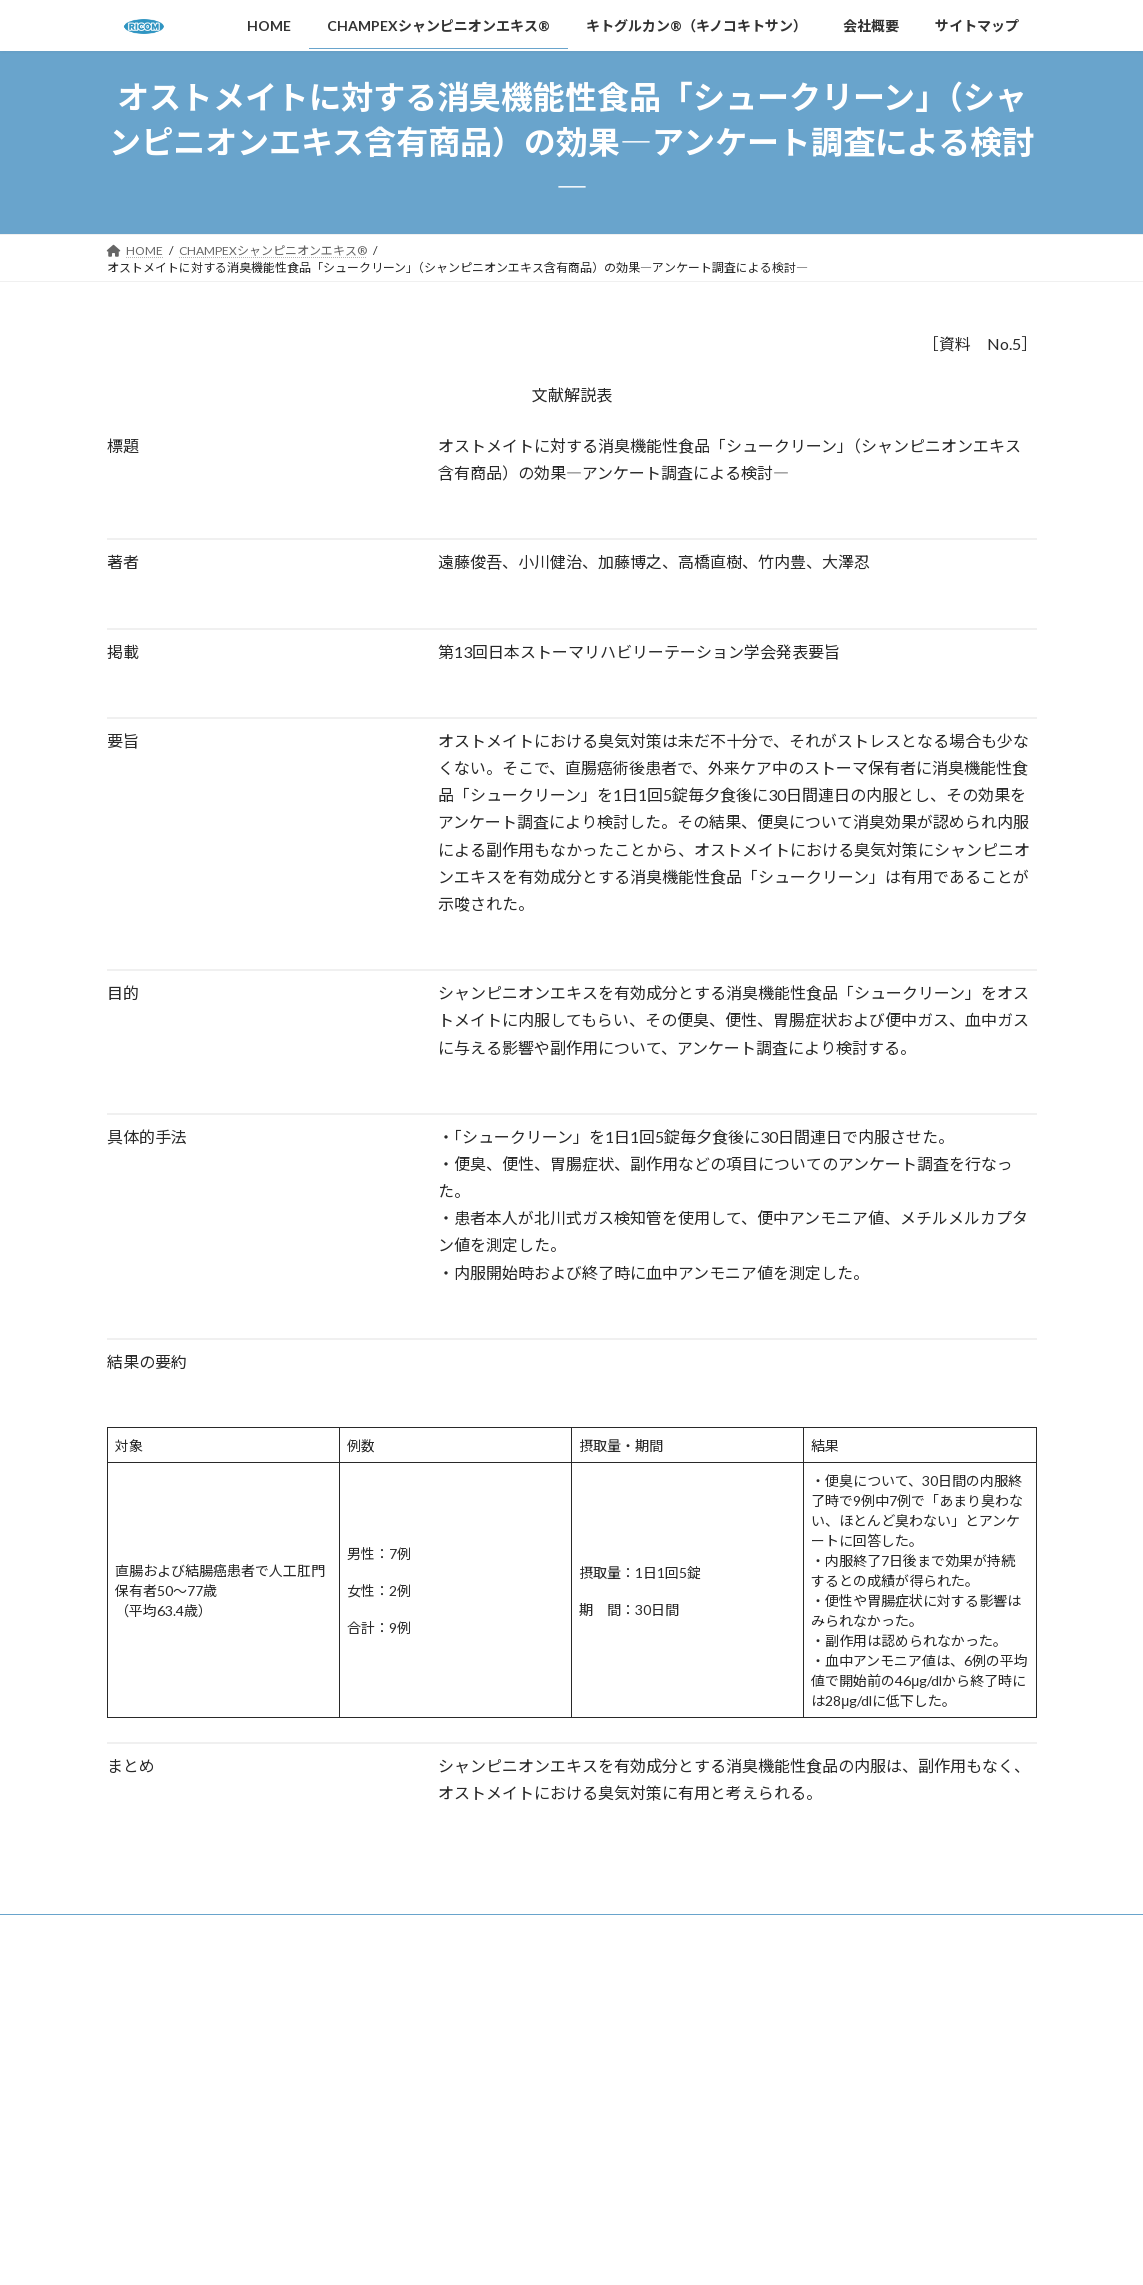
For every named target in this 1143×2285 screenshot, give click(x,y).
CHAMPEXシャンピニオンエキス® (296, 1932)
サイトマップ (780, 1932)
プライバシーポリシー (806, 2155)
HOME (144, 1932)
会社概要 (681, 1932)
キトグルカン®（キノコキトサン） (523, 1932)
